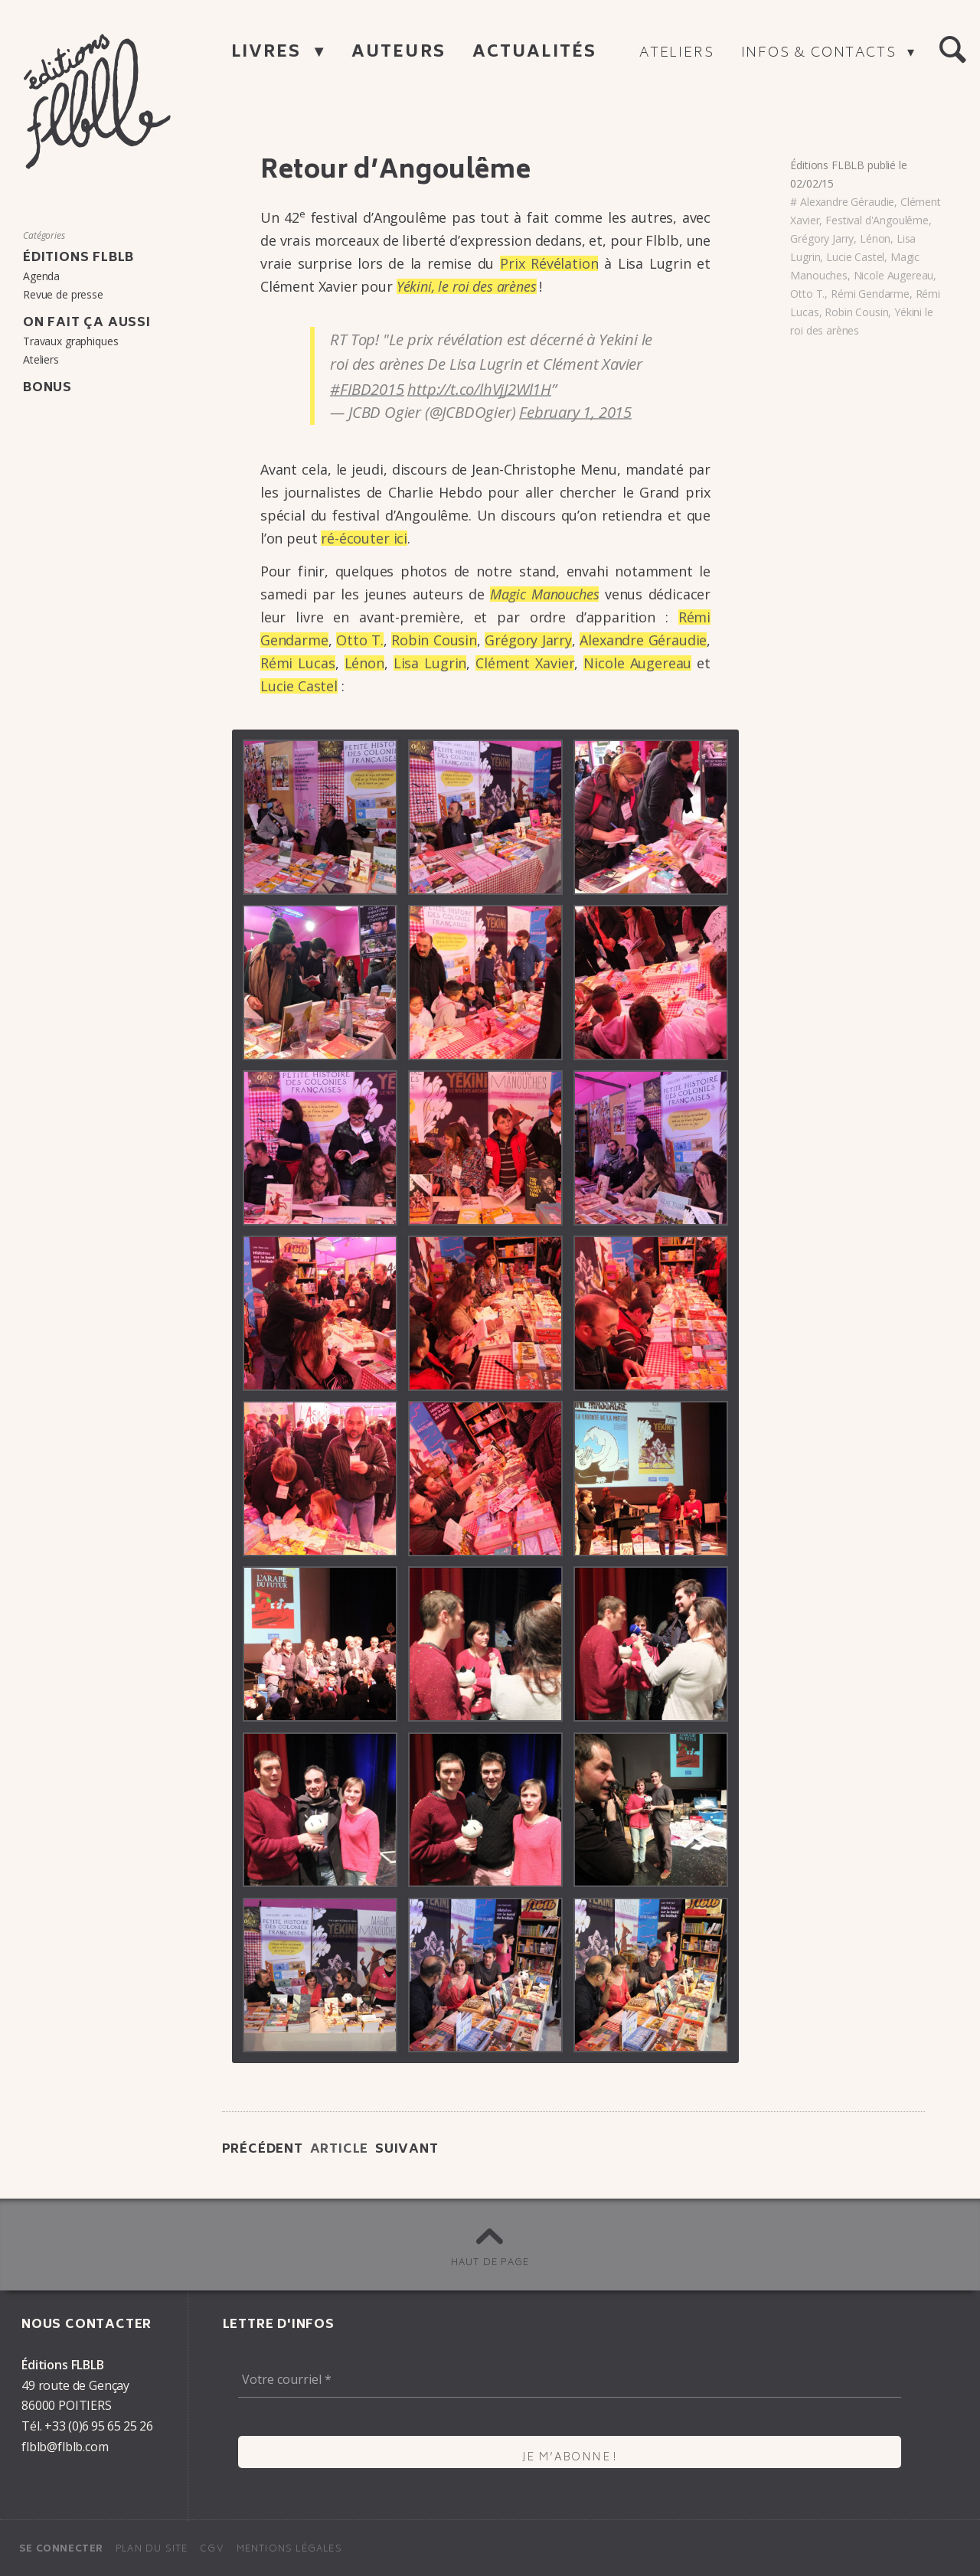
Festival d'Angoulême (877, 220)
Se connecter (61, 2550)
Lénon (364, 663)
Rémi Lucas (297, 663)
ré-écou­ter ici (364, 538)
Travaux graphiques (70, 341)
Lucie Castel (299, 686)
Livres (269, 53)
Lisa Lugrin (430, 663)
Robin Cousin (434, 640)
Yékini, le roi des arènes (467, 286)
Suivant (407, 2149)
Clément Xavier (524, 663)
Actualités (534, 53)
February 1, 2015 (575, 412)
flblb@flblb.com (65, 2446)
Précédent (262, 2149)
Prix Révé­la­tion (549, 263)
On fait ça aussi (87, 323)
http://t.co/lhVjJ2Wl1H (479, 389)
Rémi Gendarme (870, 293)
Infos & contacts (821, 53)
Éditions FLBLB (827, 165)
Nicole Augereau (894, 275)
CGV (212, 2550)
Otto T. (360, 640)
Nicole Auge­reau (637, 663)
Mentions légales (289, 2550)
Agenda (41, 276)
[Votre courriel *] (569, 2379)
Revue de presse (63, 294)
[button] (952, 50)
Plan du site (152, 2550)
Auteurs (398, 53)
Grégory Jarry (528, 640)
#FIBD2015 (366, 389)
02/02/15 (812, 183)
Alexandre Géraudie (847, 201)
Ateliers (676, 53)
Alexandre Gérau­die (643, 640)
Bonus (47, 388)
